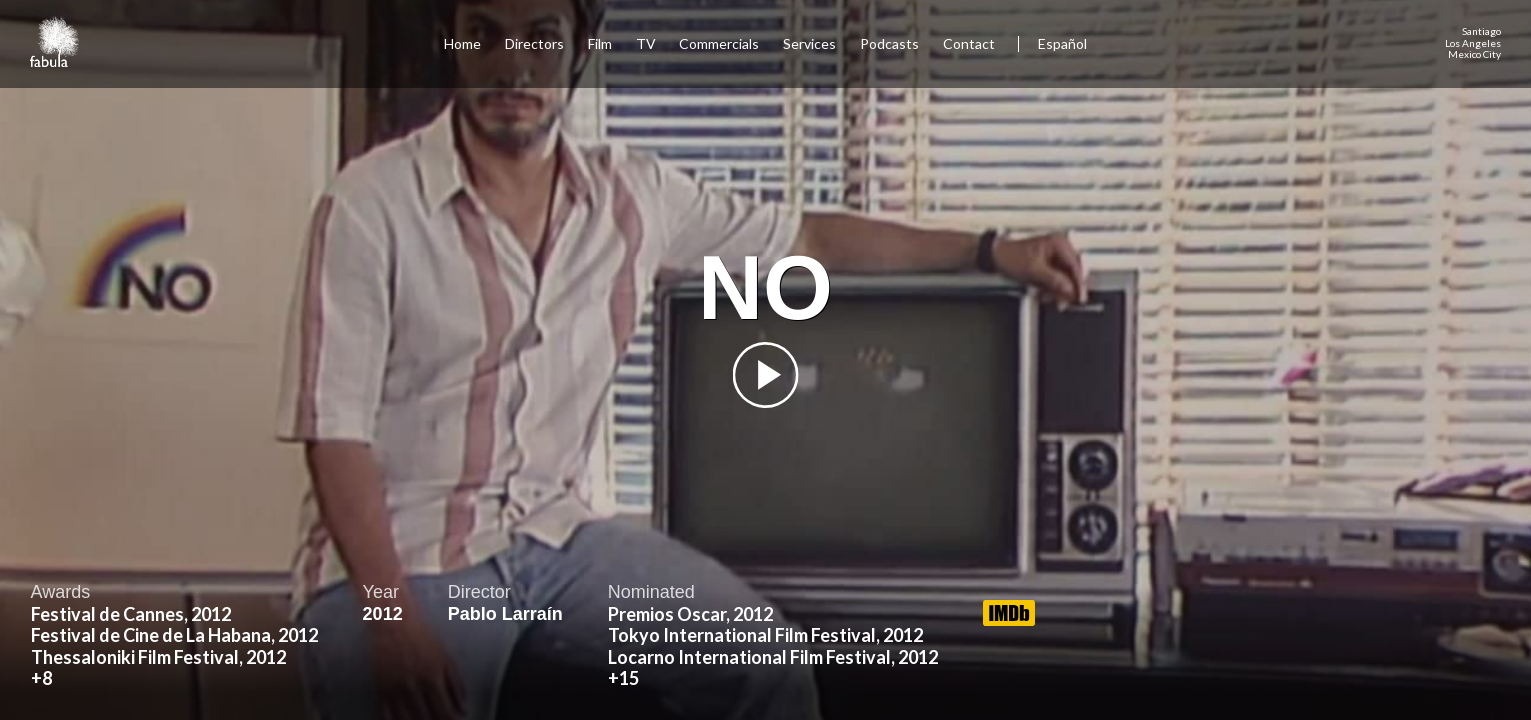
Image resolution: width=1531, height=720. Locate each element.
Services (809, 43)
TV (646, 43)
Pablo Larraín (505, 614)
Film (600, 43)
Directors (534, 43)
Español (1062, 43)
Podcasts (889, 43)
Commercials (719, 43)
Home (462, 43)
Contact (970, 43)
